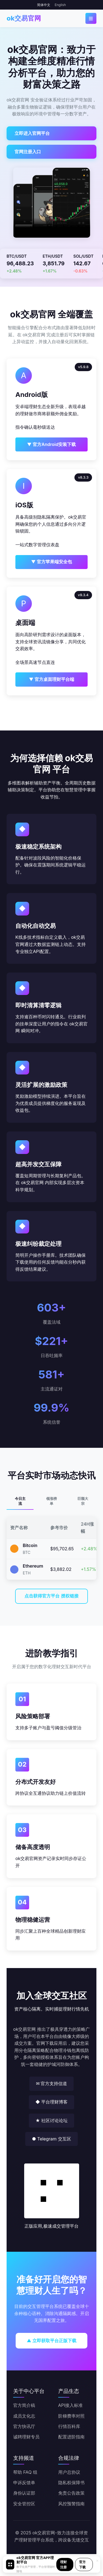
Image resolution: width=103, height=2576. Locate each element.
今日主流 (20, 1501)
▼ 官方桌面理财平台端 (51, 679)
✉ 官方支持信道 (51, 2083)
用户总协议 (69, 2472)
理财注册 (63, 2564)
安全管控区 (24, 2503)
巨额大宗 (82, 1501)
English (60, 5)
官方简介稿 (24, 2405)
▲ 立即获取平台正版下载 (51, 2340)
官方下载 (82, 2564)
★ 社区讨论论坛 (51, 2120)
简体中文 (43, 5)
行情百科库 (69, 2426)
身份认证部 (24, 2493)
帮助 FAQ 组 (25, 2472)
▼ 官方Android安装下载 (51, 444)
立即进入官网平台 (32, 133)
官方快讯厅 (24, 2426)
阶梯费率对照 (71, 2416)
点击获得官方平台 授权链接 (51, 1596)
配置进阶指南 (71, 2436)
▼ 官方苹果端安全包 (51, 561)
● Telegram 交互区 (51, 2139)
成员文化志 (24, 2416)
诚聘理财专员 (26, 2436)
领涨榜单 (51, 1501)
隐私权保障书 (71, 2482)
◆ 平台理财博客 (51, 2102)
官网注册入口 (28, 151)
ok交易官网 (24, 18)
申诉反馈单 (24, 2482)
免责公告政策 (71, 2493)
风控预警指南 (71, 2503)
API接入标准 (70, 2405)
